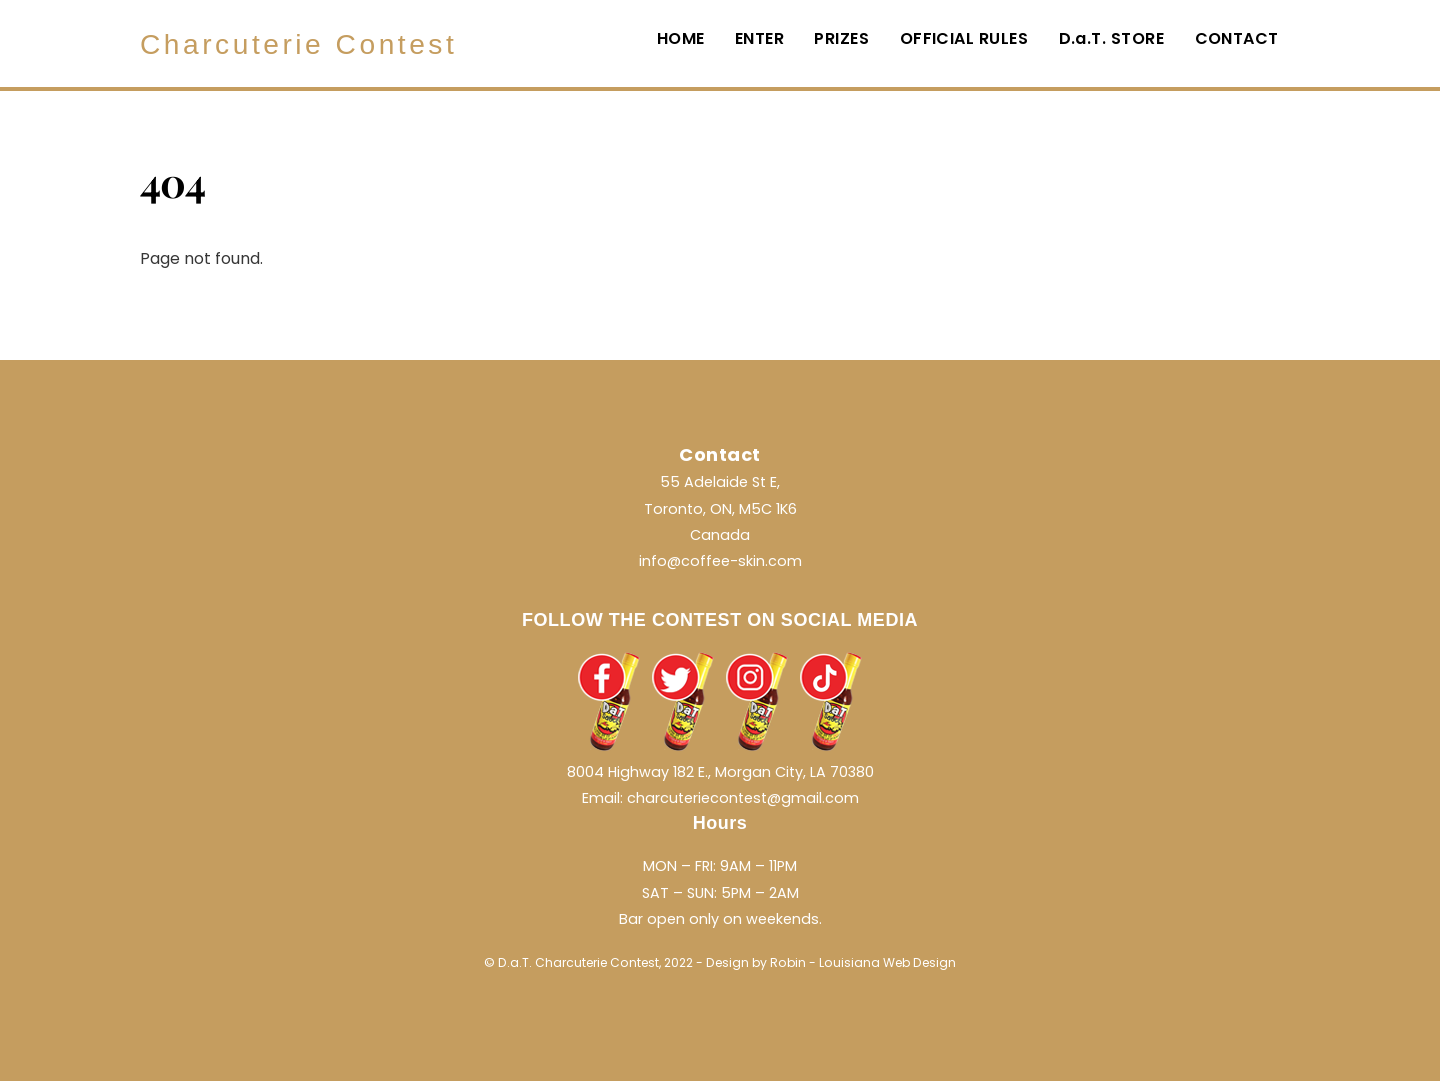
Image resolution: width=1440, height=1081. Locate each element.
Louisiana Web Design (887, 962)
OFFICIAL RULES (964, 38)
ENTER (759, 38)
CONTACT (1237, 38)
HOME (681, 38)
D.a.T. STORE (1112, 38)
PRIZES (841, 38)
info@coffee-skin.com (720, 561)
